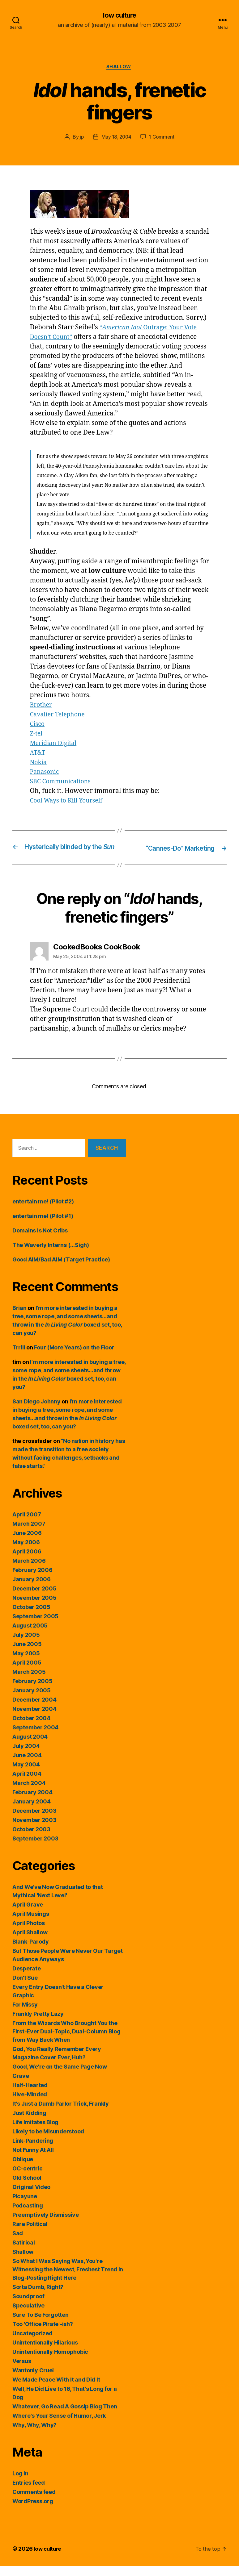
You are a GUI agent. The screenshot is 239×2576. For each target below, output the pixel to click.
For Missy (25, 2014)
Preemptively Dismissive (45, 2224)
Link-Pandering (32, 2150)
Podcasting (27, 2215)
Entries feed (28, 2492)
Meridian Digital (55, 744)
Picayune (24, 2206)
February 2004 (32, 1802)
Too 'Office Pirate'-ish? (42, 2334)
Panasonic (46, 773)
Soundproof (28, 2306)
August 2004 (30, 1746)
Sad (17, 2243)
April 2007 (26, 1524)
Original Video (31, 2197)
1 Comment (163, 138)
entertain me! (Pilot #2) (43, 1211)
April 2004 (26, 1783)
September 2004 (35, 1737)
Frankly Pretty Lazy (38, 2023)
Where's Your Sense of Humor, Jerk (59, 2425)
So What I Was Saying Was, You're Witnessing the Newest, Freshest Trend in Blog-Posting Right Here (67, 2279)
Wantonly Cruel (33, 2380)
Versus (21, 2371)
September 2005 (35, 1626)
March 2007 (28, 1533)
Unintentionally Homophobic (50, 2361)
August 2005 (30, 1635)
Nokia (39, 764)
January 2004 (31, 1811)
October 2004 (31, 1728)
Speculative (28, 2315)
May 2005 (26, 1663)
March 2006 (28, 1570)
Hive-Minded (29, 2104)
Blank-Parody (30, 1951)
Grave (20, 2085)
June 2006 (27, 1543)
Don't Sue (25, 1987)
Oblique (22, 2169)
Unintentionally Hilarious (45, 2352)
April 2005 (26, 1672)
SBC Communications (63, 783)
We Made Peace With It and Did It (56, 2389)
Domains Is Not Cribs (40, 1240)
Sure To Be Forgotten (40, 2324)
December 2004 (34, 1709)
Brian (19, 1318)
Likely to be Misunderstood (48, 2141)
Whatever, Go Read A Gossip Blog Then (64, 2416)
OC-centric (27, 2178)
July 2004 (26, 1756)
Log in (20, 2483)
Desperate (26, 1978)
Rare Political (29, 2234)
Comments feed (34, 2502)
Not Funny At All (33, 2160)
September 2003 (35, 1848)
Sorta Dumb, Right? (37, 2297)
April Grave (27, 1914)
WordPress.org (32, 2511)
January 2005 (31, 1700)
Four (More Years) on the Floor (74, 1357)
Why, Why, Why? (34, 2435)
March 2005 (28, 1681)
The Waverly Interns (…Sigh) (50, 1255)
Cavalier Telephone (59, 716)
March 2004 (28, 1793)
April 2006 (26, 1561)
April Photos (28, 1933)
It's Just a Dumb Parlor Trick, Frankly (60, 2113)
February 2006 (32, 1580)
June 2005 (27, 1654)
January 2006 (31, 1589)
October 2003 (31, 1839)
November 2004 (34, 1718)
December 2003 (34, 1820)
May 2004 (26, 1774)
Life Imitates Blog (35, 2132)
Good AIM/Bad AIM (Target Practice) (61, 1269)
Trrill (18, 1357)
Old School (26, 2187)
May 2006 (26, 1552)
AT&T (38, 754)
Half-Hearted (30, 2095)
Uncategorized (32, 2343)
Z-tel (37, 735)
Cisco (38, 725)
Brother (42, 706)
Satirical (23, 2252)
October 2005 (31, 1617)
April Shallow (30, 1942)
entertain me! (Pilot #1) (42, 1226)
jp (81, 138)
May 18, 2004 (116, 138)
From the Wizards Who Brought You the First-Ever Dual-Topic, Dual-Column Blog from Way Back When (66, 2041)
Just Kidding (29, 2123)
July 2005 (26, 1644)
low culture (119, 15)
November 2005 (34, 1607)
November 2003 (34, 1830)
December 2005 (34, 1598)
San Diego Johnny (36, 1411)
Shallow (119, 68)
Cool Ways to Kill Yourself (69, 802)
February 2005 (32, 1691)
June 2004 (27, 1765)
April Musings (30, 1923)
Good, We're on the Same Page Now (59, 2076)
